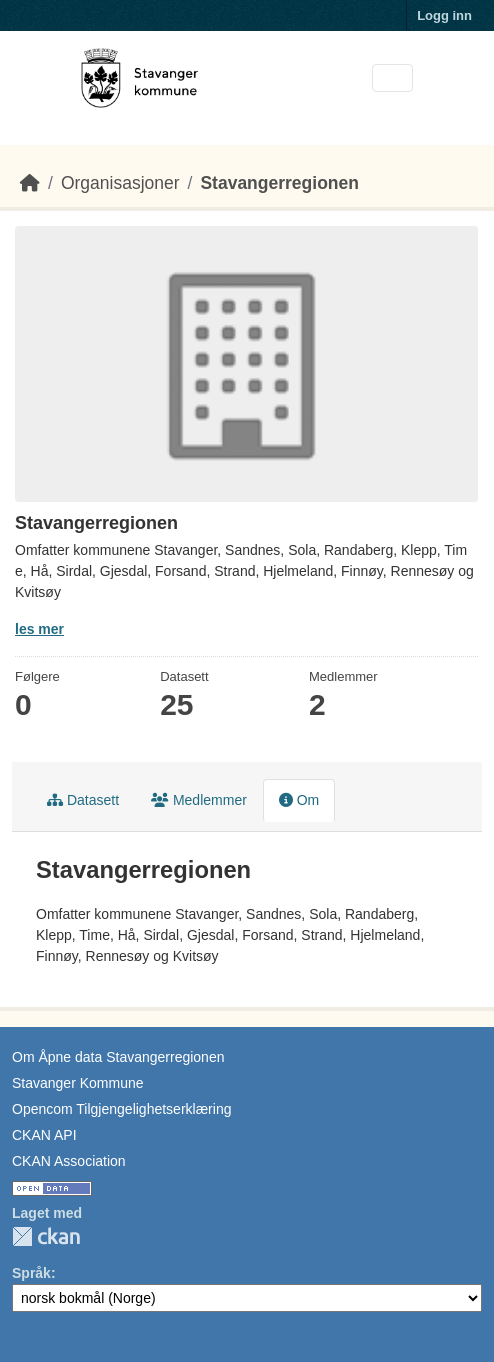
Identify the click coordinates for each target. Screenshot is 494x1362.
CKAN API (44, 1135)
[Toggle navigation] (392, 78)
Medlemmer (199, 800)
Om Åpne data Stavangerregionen (118, 1057)
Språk (31, 1273)
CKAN (46, 1236)
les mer (39, 629)
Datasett (83, 800)
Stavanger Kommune (78, 1083)
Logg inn (444, 15)
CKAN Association (69, 1161)
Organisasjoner (120, 183)
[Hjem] (30, 183)
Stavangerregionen (279, 183)
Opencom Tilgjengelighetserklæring (121, 1109)
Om (299, 800)
